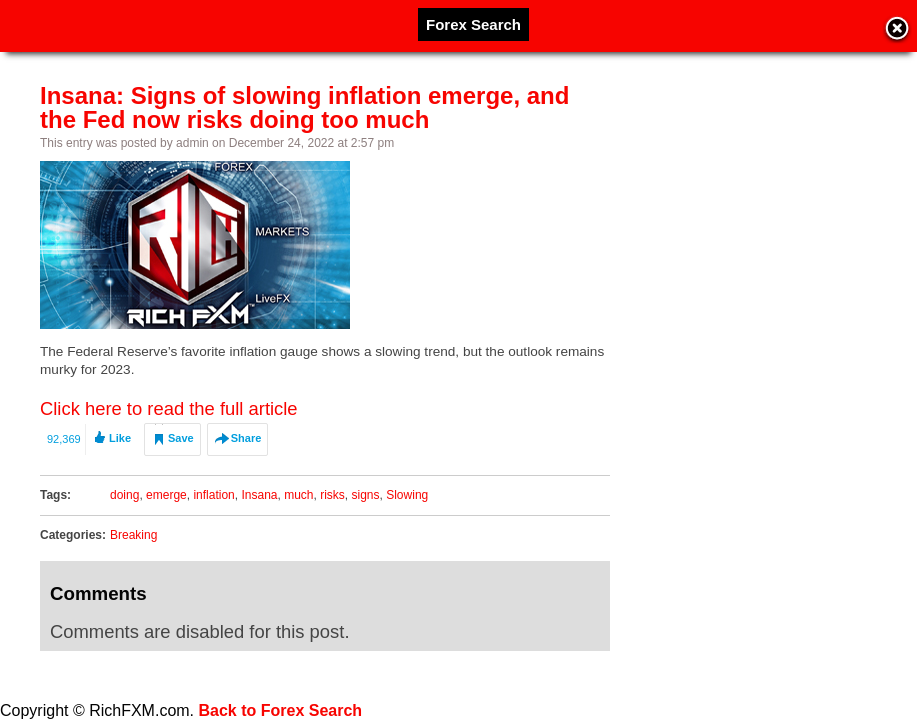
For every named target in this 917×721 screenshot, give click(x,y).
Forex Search (473, 24)
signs (366, 495)
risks (332, 495)
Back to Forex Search (281, 710)
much (298, 495)
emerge (166, 495)
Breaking (133, 535)
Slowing (407, 495)
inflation (213, 495)
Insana (259, 495)
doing (124, 495)
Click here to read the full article (169, 408)
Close (897, 30)
